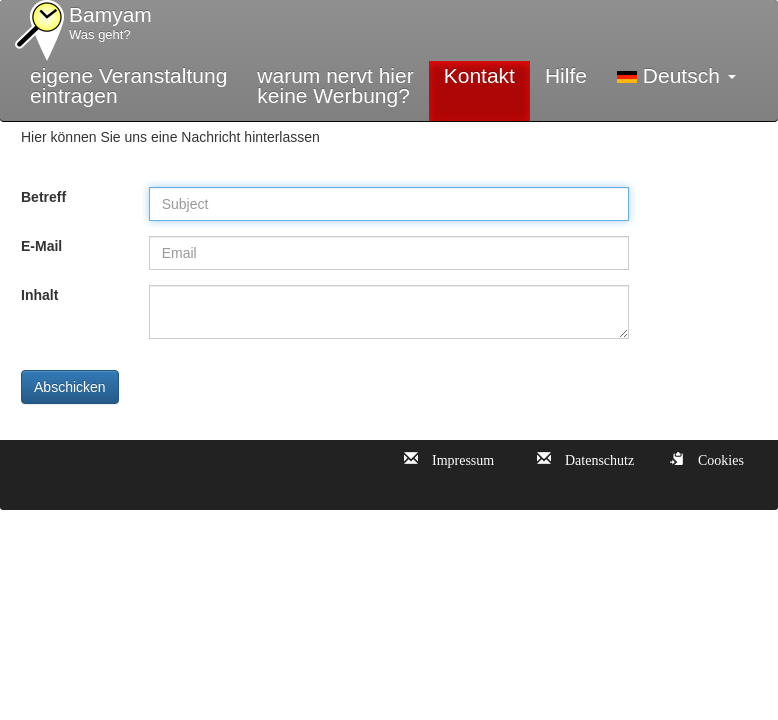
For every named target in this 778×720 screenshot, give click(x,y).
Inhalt (39, 295)
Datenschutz (592, 458)
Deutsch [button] (676, 75)
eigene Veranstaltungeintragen (128, 85)
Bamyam (110, 24)
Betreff (43, 197)
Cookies (714, 458)
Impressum (456, 458)
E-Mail (41, 246)
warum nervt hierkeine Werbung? (335, 85)
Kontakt (479, 75)
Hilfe (566, 75)
